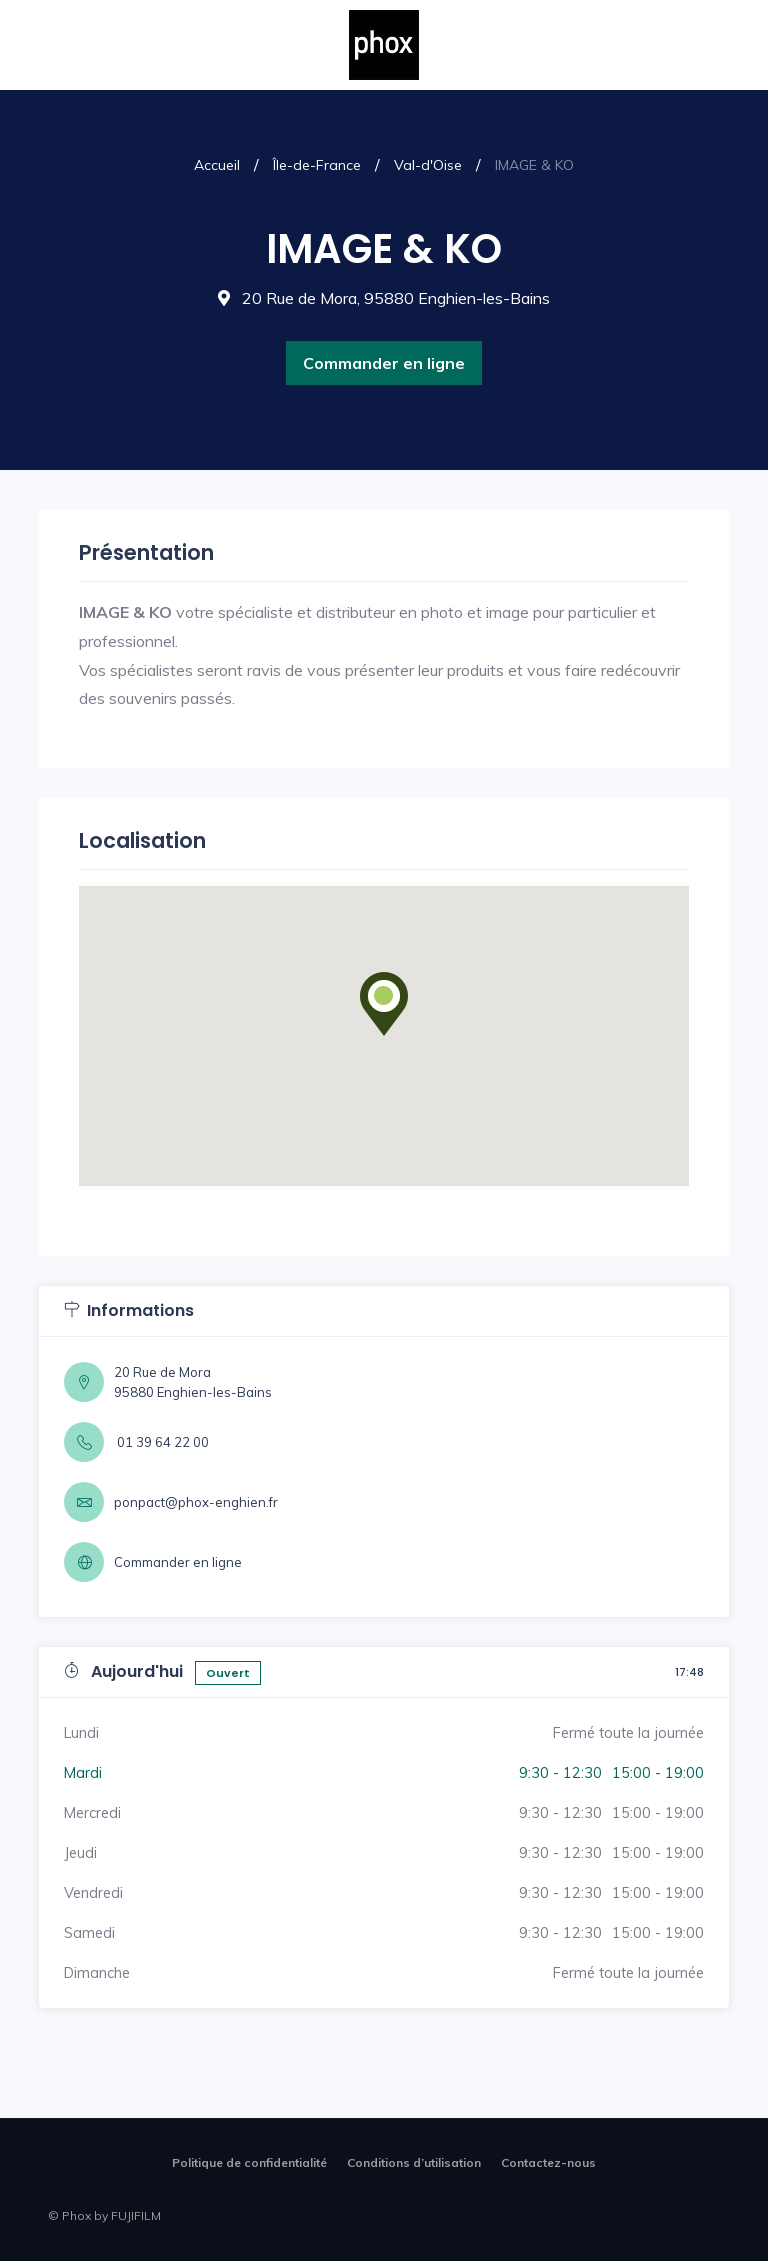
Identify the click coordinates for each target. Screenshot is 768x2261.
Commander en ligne (384, 363)
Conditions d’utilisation (414, 2162)
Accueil (217, 165)
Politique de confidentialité (249, 2162)
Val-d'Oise (428, 165)
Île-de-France (317, 165)
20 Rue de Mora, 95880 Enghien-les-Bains (384, 298)
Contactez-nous (548, 2162)
